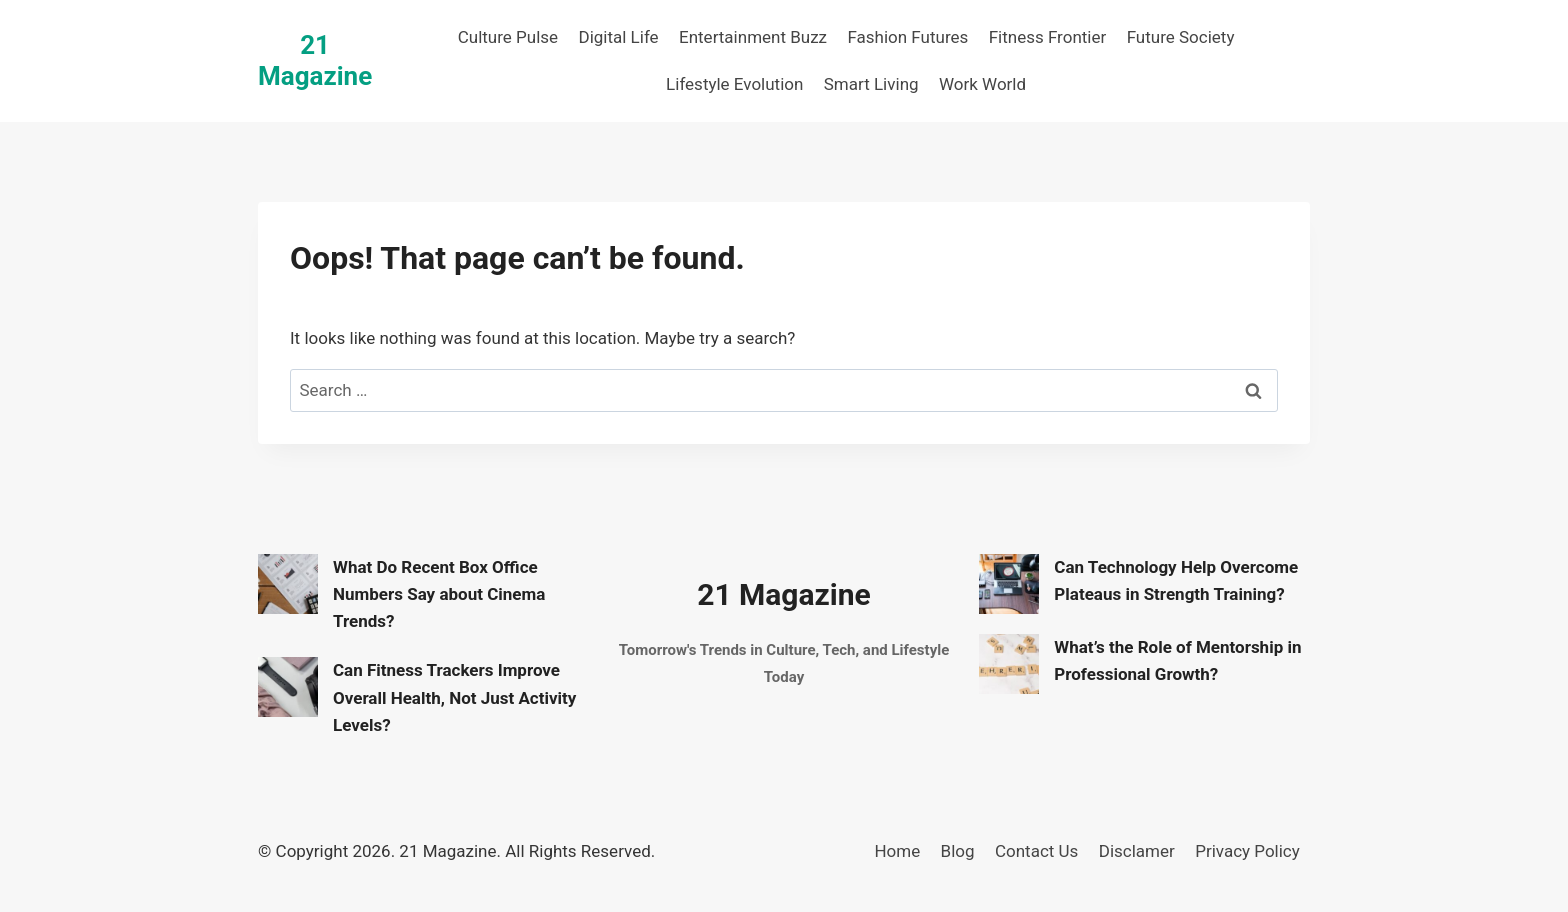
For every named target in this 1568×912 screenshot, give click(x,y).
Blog (958, 851)
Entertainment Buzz (753, 37)
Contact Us (1036, 851)
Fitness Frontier (1048, 37)
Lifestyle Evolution (734, 84)
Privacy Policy (1247, 851)
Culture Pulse (508, 37)
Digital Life (618, 37)
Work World (982, 84)
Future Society (1181, 37)
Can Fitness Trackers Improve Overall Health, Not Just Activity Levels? (454, 697)
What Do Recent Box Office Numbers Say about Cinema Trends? (439, 594)
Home (897, 851)
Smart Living (871, 84)
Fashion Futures (907, 37)
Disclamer (1137, 851)
